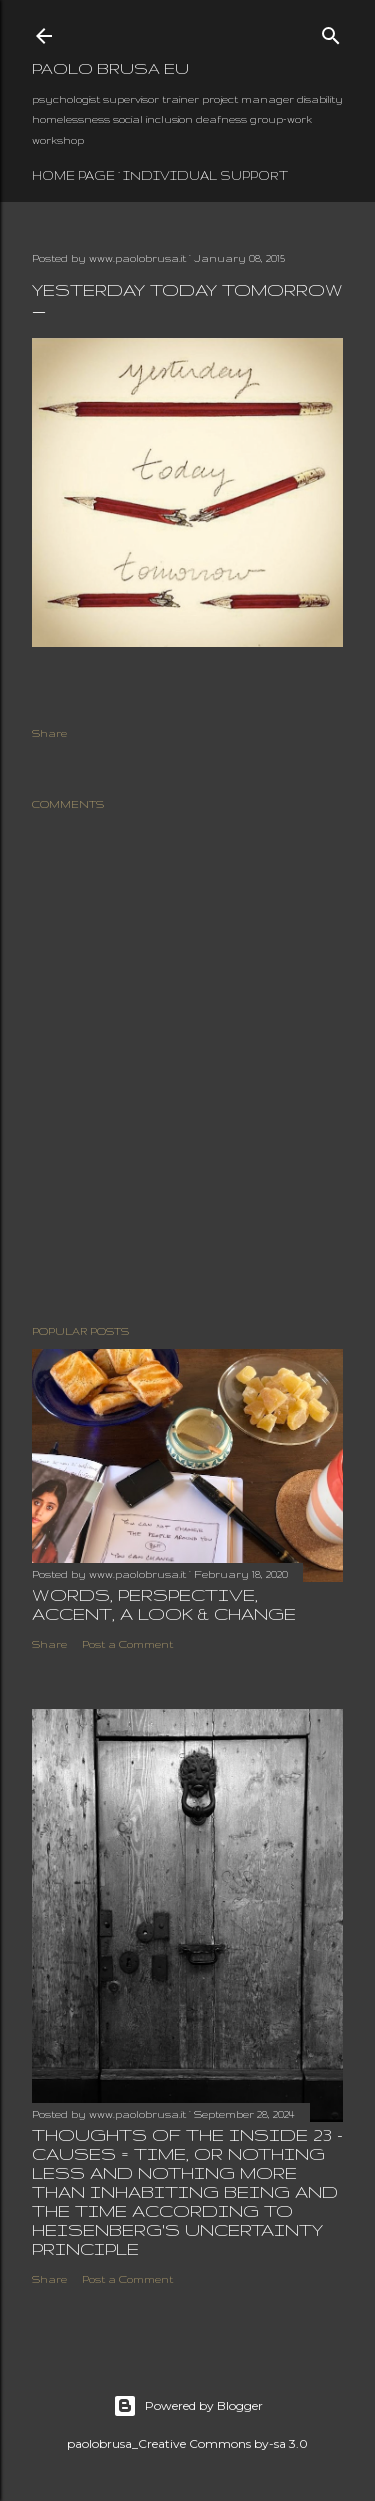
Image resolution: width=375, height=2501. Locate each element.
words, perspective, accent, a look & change (164, 1604)
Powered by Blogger (188, 2406)
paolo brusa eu (110, 68)
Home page (73, 175)
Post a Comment (127, 1644)
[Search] (331, 31)
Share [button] (49, 733)
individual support (205, 175)
